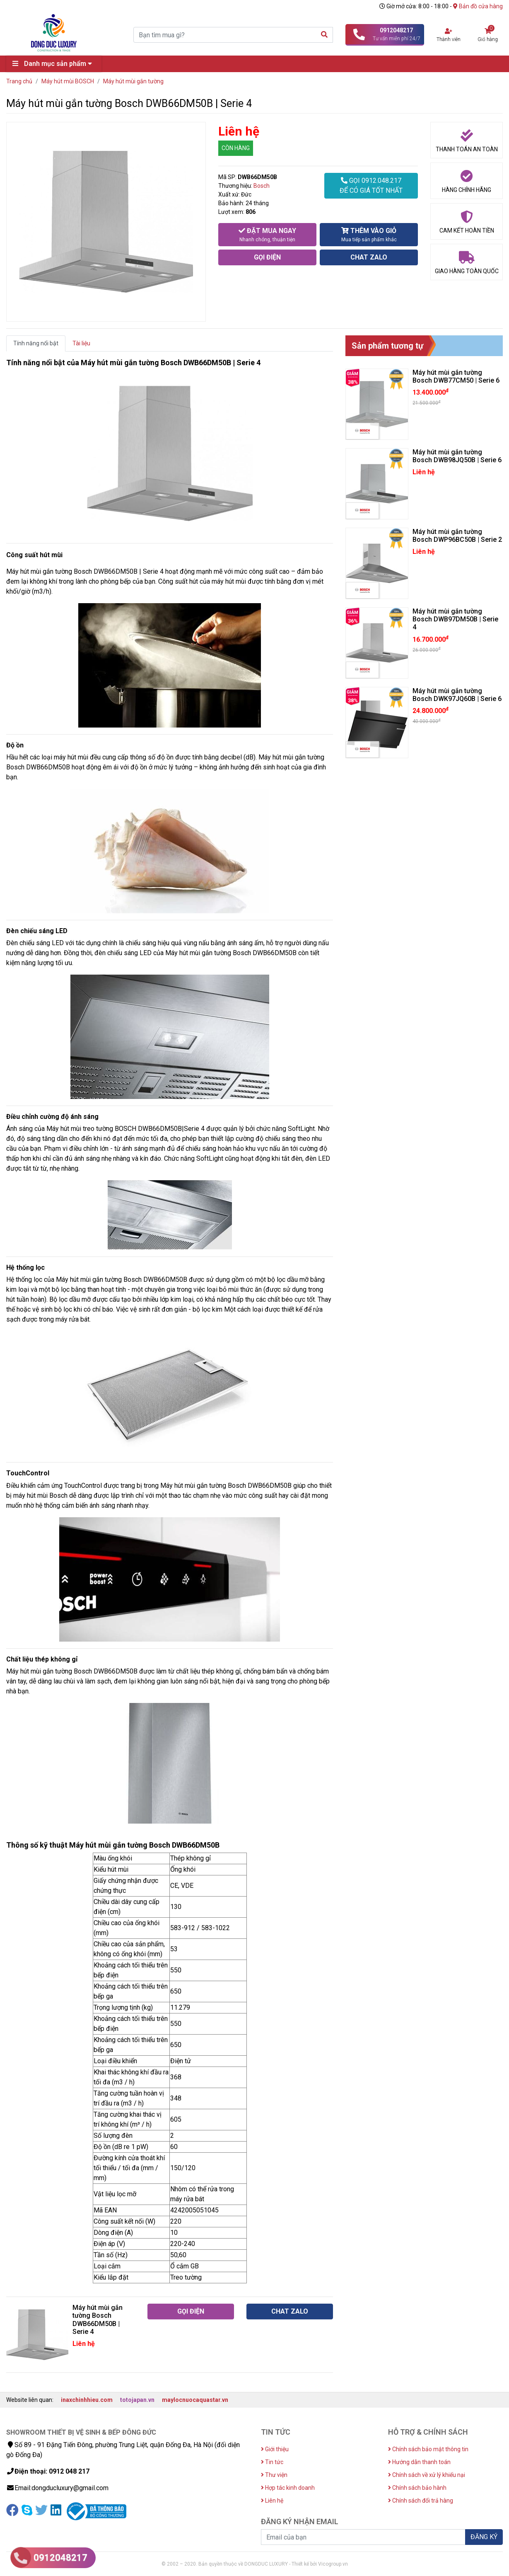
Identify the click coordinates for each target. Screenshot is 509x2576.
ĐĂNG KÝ (483, 2537)
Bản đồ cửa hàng (478, 6)
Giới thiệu (275, 2449)
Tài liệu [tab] (81, 343)
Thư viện (274, 2475)
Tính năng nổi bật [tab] (35, 343)
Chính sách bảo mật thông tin (428, 2449)
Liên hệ (272, 2500)
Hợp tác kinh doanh (288, 2487)
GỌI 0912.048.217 (371, 186)
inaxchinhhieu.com (87, 2400)
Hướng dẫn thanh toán (419, 2462)
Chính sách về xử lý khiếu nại (426, 2475)
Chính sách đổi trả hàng (420, 2500)
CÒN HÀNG (236, 148)
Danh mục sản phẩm (54, 64)
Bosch (261, 185)
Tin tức (272, 2462)
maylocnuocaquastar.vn (195, 2400)
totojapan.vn (137, 2400)
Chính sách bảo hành (417, 2487)
